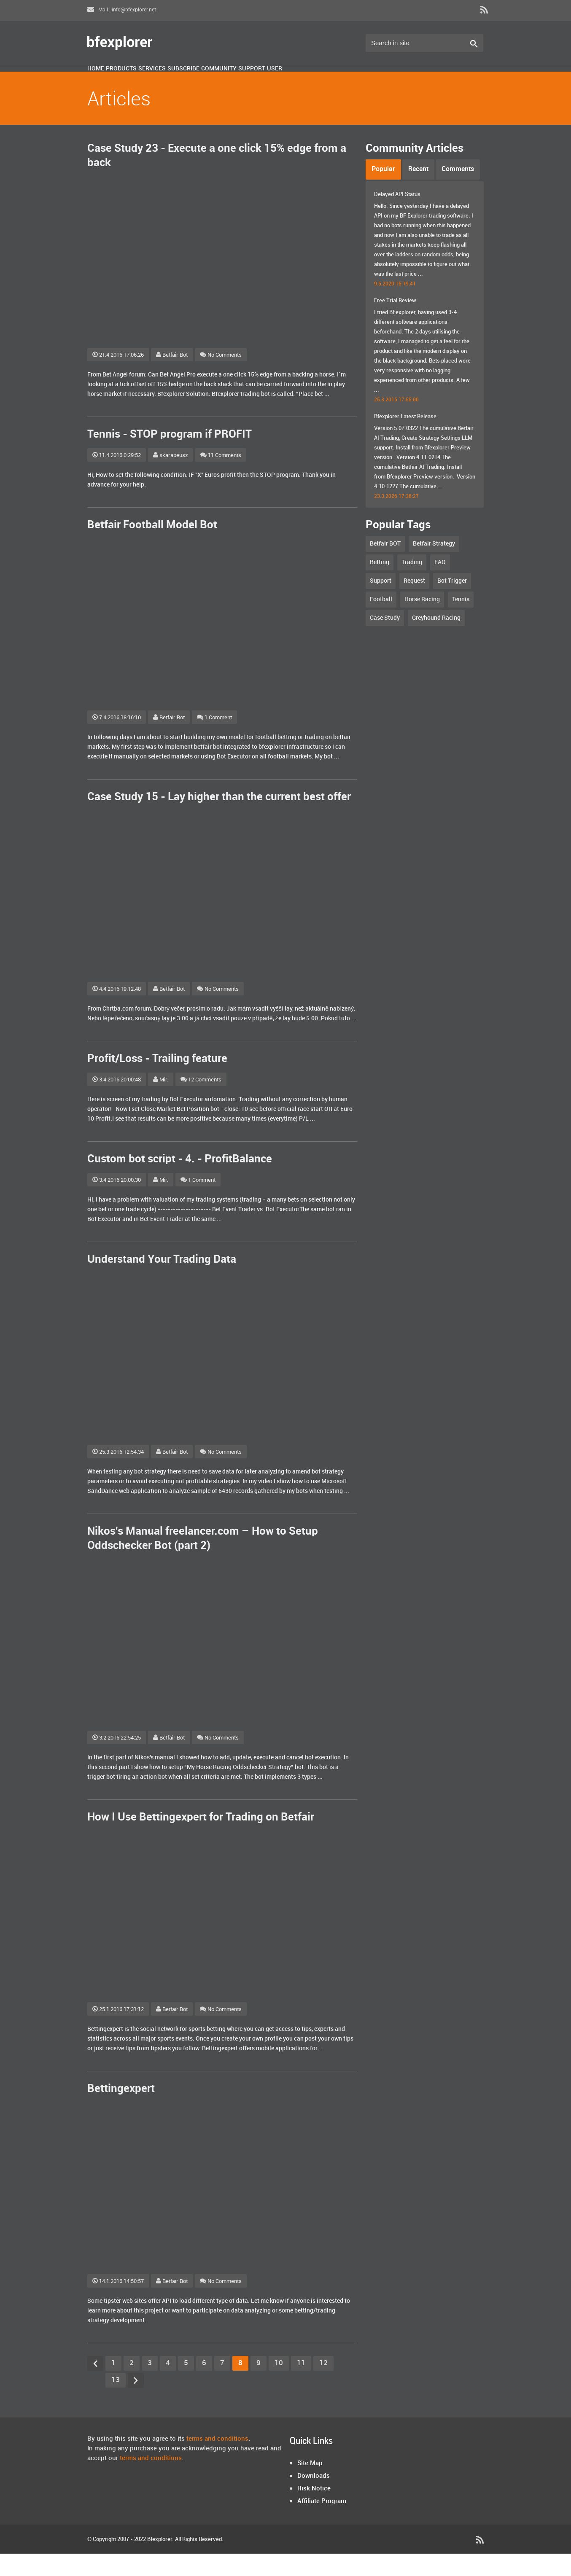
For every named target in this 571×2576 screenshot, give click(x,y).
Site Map (310, 2485)
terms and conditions (217, 2461)
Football (381, 621)
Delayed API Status (397, 217)
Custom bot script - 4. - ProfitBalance (179, 1181)
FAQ (440, 584)
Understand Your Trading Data (161, 1282)
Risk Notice (314, 2511)
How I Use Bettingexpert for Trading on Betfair (200, 1839)
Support (364, 81)
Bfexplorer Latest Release (405, 439)
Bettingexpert (121, 2111)
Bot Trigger (452, 603)
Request (414, 603)
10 (279, 2385)
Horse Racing (422, 621)
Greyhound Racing (436, 640)
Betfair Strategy (434, 566)
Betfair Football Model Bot (152, 547)
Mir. (160, 1102)
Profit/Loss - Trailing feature (157, 1081)
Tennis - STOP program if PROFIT (169, 456)
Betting (379, 584)
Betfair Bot (172, 377)
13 (115, 2402)
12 (323, 2385)
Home (105, 81)
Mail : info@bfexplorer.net (121, 10)
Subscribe (254, 81)
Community (310, 81)
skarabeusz (170, 478)
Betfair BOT (385, 566)
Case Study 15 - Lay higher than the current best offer (219, 819)
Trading (411, 584)
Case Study (385, 640)
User (405, 81)
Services (201, 81)
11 (301, 2385)
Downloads (313, 2498)
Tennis (460, 621)
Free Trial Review (395, 323)
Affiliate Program (321, 2523)
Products (150, 81)
